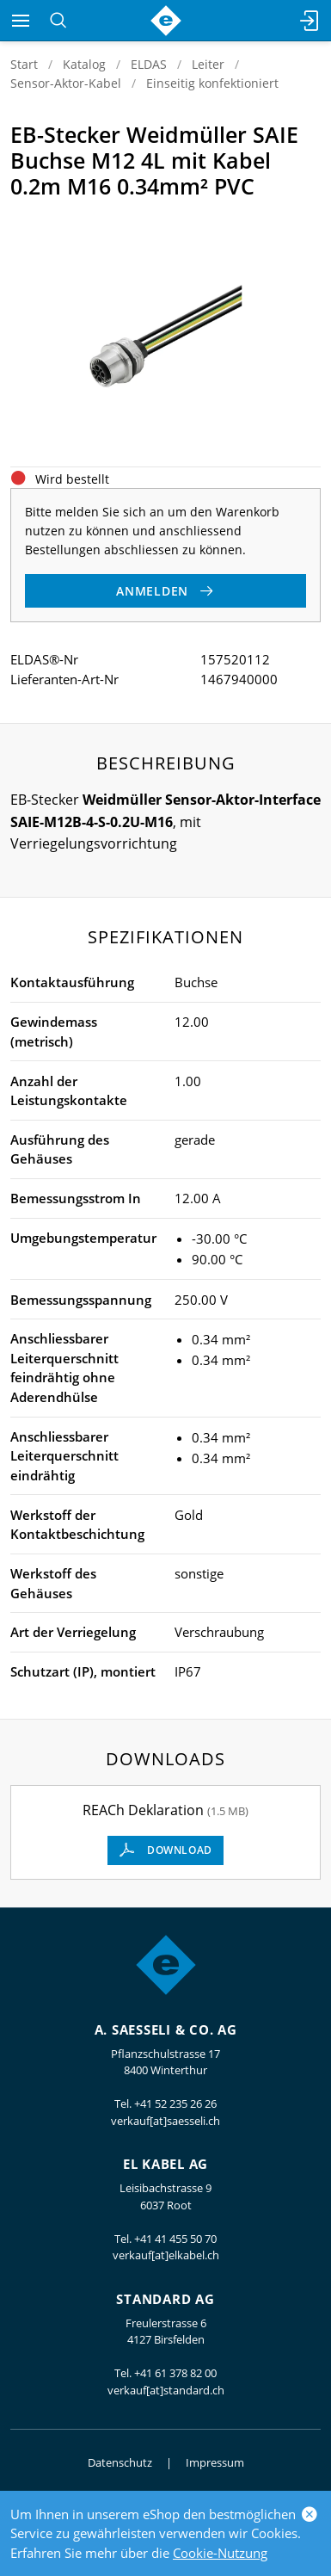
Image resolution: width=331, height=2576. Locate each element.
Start (24, 64)
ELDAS (149, 64)
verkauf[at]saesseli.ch (165, 2120)
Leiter (208, 64)
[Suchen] (58, 20)
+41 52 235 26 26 (175, 2103)
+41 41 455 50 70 (175, 2238)
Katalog (84, 64)
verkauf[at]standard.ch (165, 2390)
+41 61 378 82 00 (175, 2373)
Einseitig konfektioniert (212, 83)
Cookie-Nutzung (220, 2552)
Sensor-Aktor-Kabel (65, 83)
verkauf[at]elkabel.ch (166, 2255)
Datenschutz (120, 2462)
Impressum (215, 2462)
